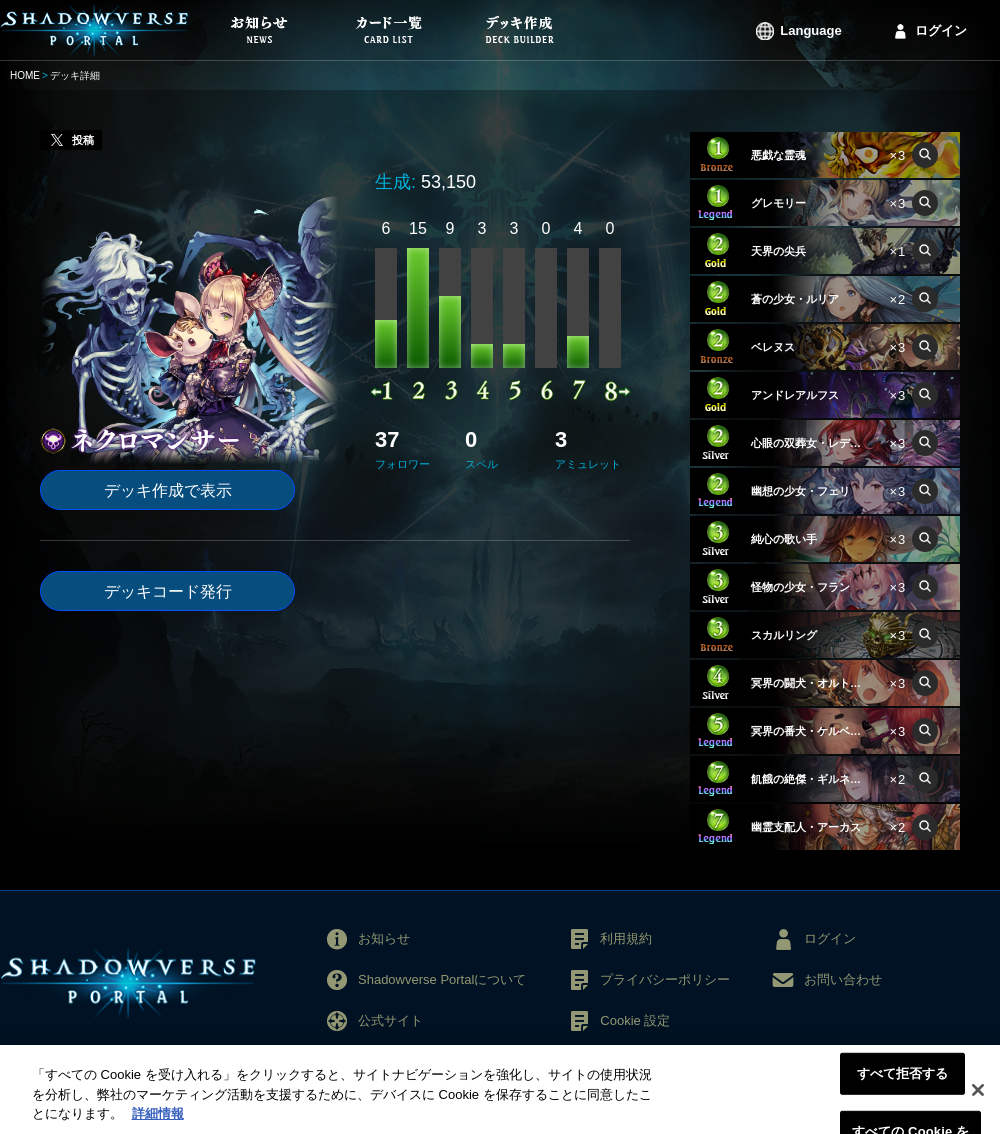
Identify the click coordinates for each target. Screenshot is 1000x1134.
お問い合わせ (843, 979)
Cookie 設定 (635, 1020)
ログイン (941, 30)
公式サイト (390, 1020)
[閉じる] (978, 1100)
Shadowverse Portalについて (442, 979)
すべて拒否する (903, 1083)
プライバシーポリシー (665, 979)
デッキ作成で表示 (168, 490)
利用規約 (626, 938)
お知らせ (384, 938)
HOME (25, 75)
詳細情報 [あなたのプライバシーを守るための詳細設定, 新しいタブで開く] (158, 1124)
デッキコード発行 (168, 591)
